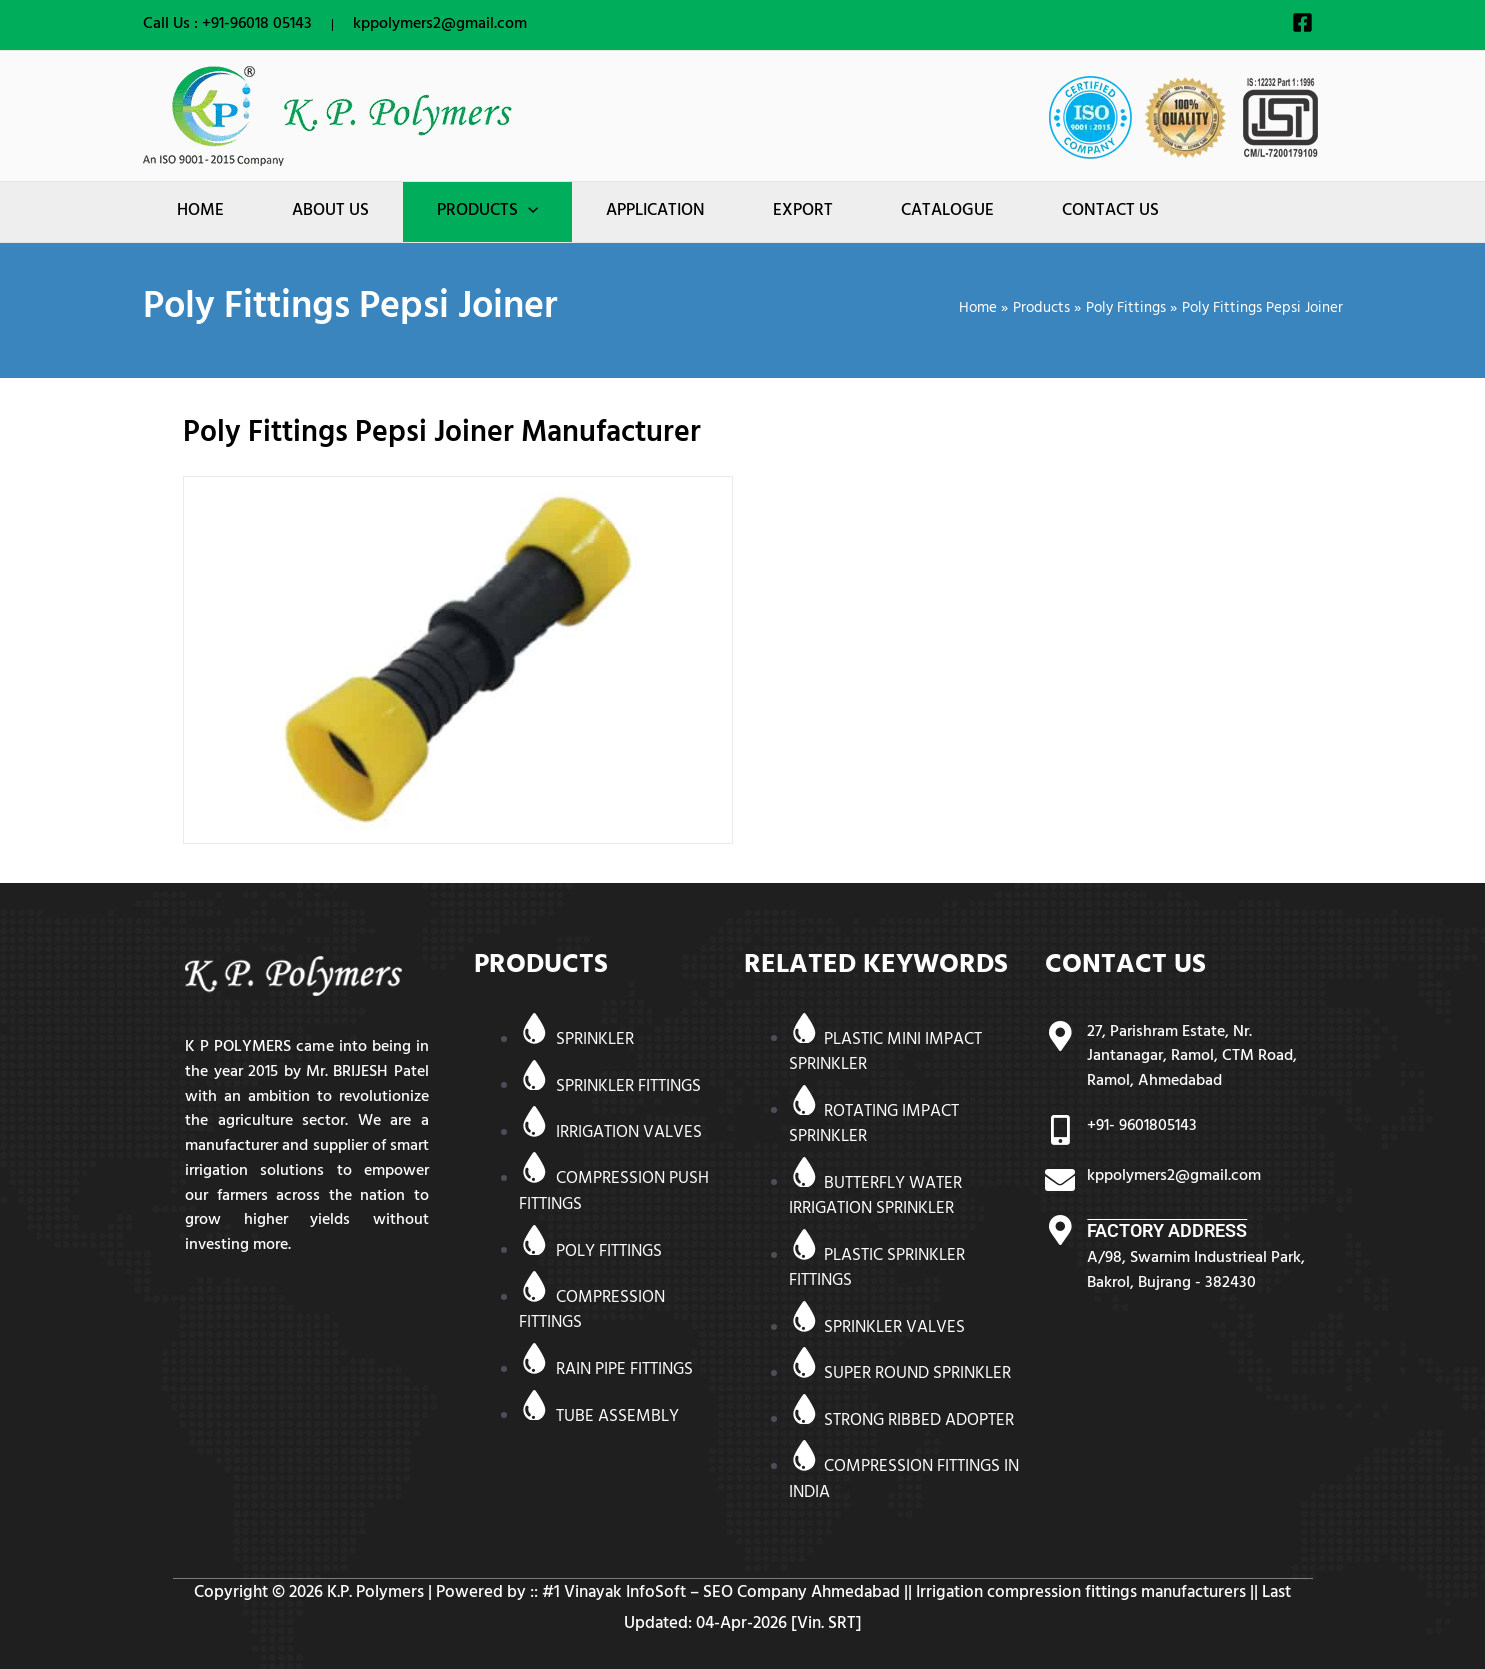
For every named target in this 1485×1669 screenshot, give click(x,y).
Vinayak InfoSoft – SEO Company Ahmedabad (732, 1594)
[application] (528, 212)
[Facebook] (1302, 22)
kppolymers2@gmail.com (440, 25)
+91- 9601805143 (1142, 1127)
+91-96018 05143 (257, 25)
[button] (487, 212)
